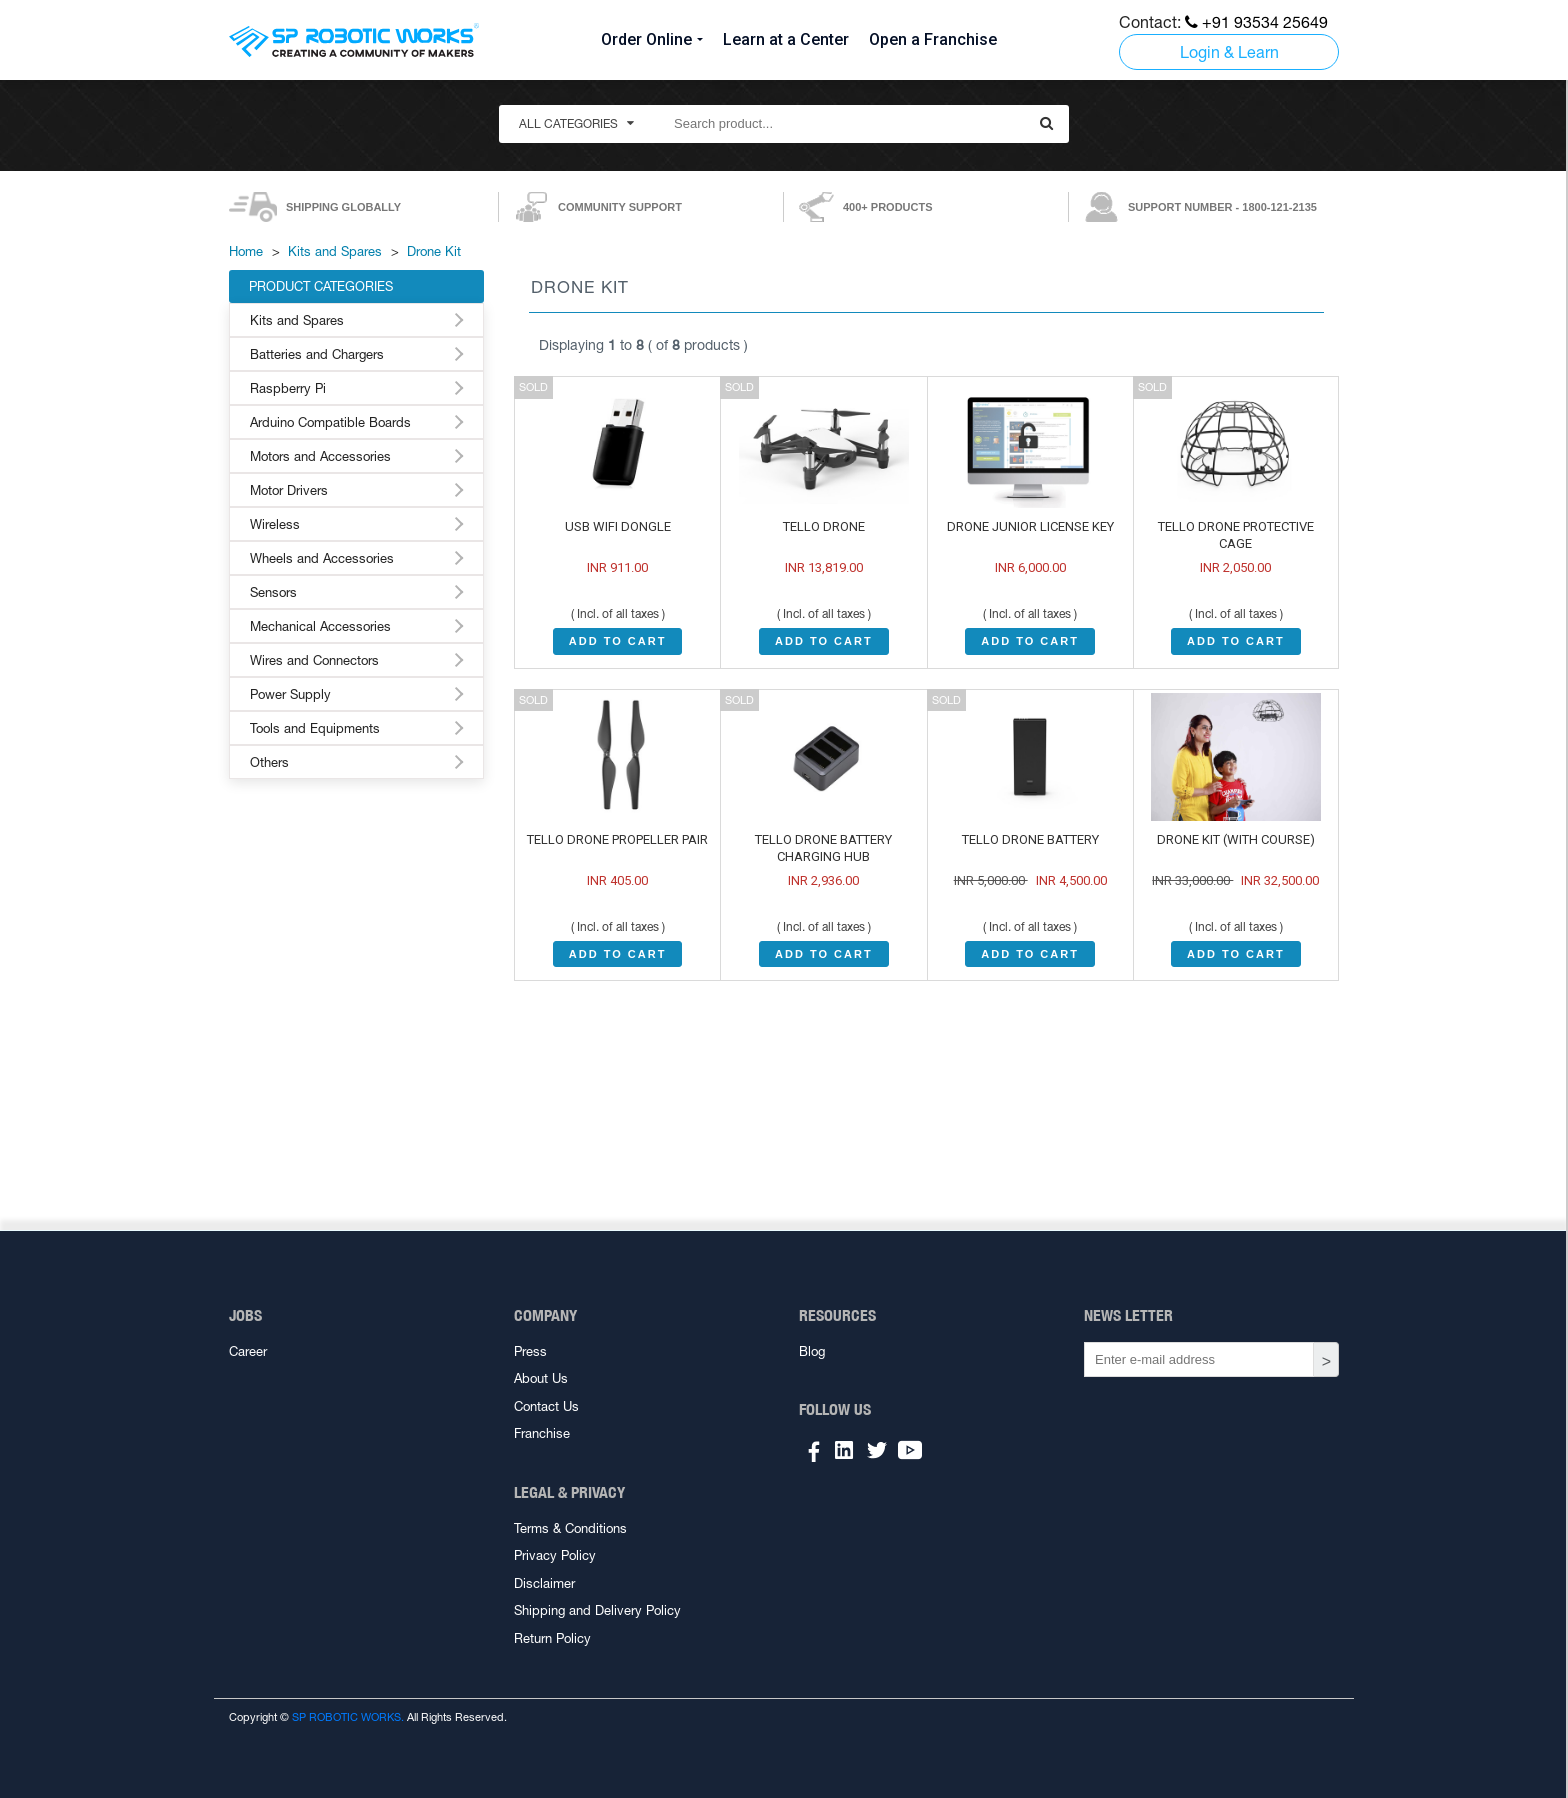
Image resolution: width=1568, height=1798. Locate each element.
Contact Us (546, 1406)
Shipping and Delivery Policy (597, 1610)
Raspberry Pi (288, 388)
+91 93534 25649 (1256, 22)
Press (530, 1351)
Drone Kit (434, 251)
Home (246, 251)
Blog (812, 1351)
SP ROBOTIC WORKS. (348, 1717)
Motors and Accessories (320, 456)
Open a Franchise (933, 39)
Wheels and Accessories (322, 558)
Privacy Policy (555, 1555)
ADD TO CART (618, 641)
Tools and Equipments (315, 728)
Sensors (273, 592)
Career (248, 1351)
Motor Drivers (289, 490)
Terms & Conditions (570, 1528)
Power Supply (290, 694)
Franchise (542, 1433)
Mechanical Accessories (320, 626)
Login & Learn (1229, 52)
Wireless (275, 524)
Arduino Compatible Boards (330, 422)
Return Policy (552, 1638)
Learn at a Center (786, 39)
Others (269, 762)
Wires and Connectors (314, 660)
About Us (541, 1378)
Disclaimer (544, 1583)
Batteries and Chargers (317, 354)
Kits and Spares (335, 251)
